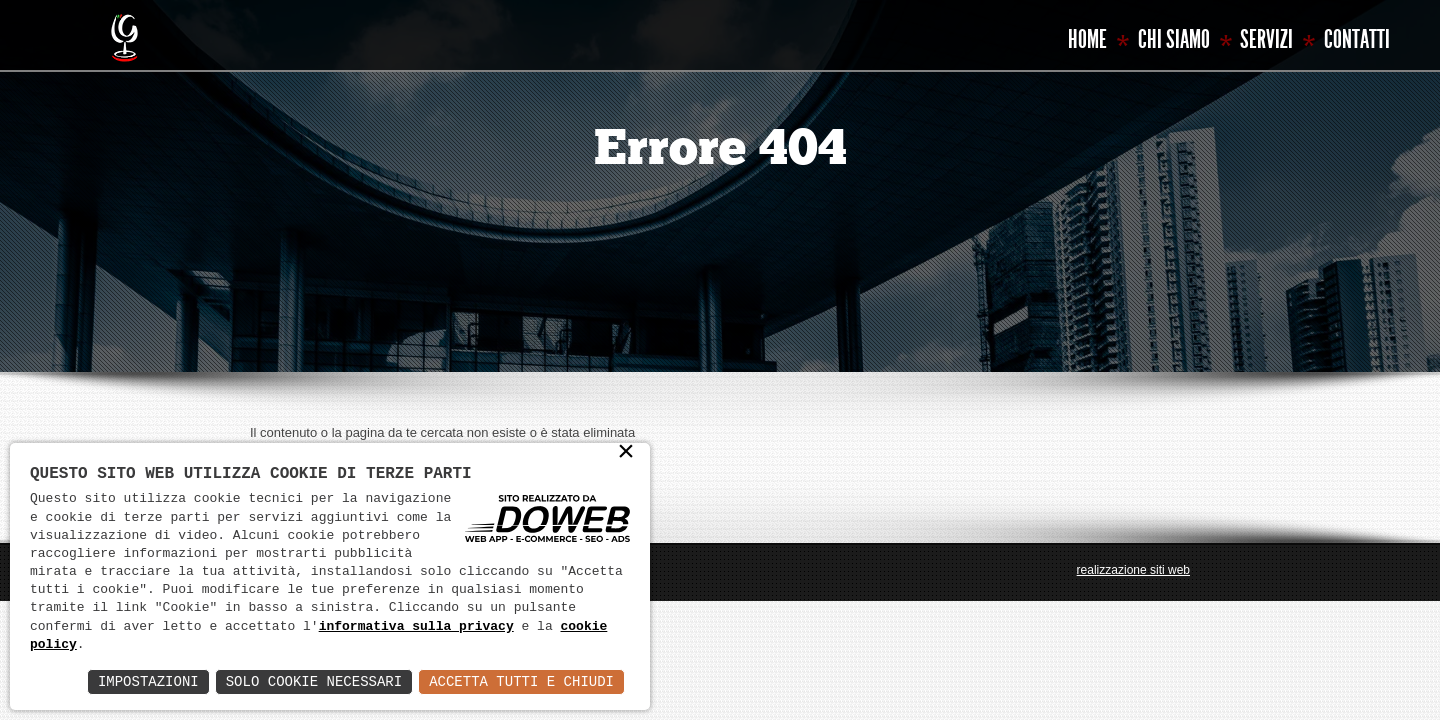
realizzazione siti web (1133, 570)
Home (1087, 39)
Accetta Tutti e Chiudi (521, 681)
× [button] (626, 453)
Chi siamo (1174, 39)
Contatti (1357, 39)
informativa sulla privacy (416, 627)
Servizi (1266, 39)
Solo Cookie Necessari (314, 681)
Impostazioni (148, 681)
